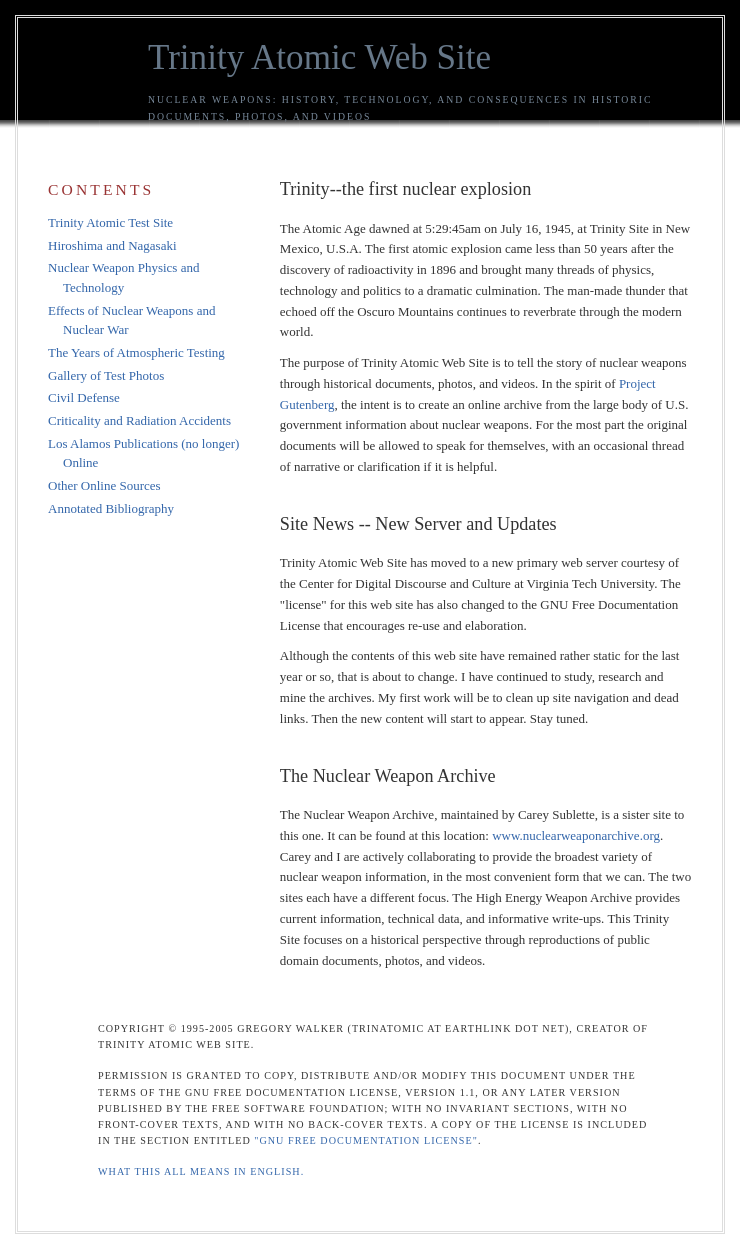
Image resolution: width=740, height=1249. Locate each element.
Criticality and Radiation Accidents (139, 420)
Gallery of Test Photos (106, 375)
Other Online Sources (104, 485)
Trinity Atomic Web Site (319, 57)
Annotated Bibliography (111, 508)
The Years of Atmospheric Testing (136, 352)
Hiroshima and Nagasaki (112, 245)
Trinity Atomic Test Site (110, 222)
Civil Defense (84, 397)
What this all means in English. (201, 1171)
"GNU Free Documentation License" (366, 1140)
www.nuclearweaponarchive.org (576, 835)
